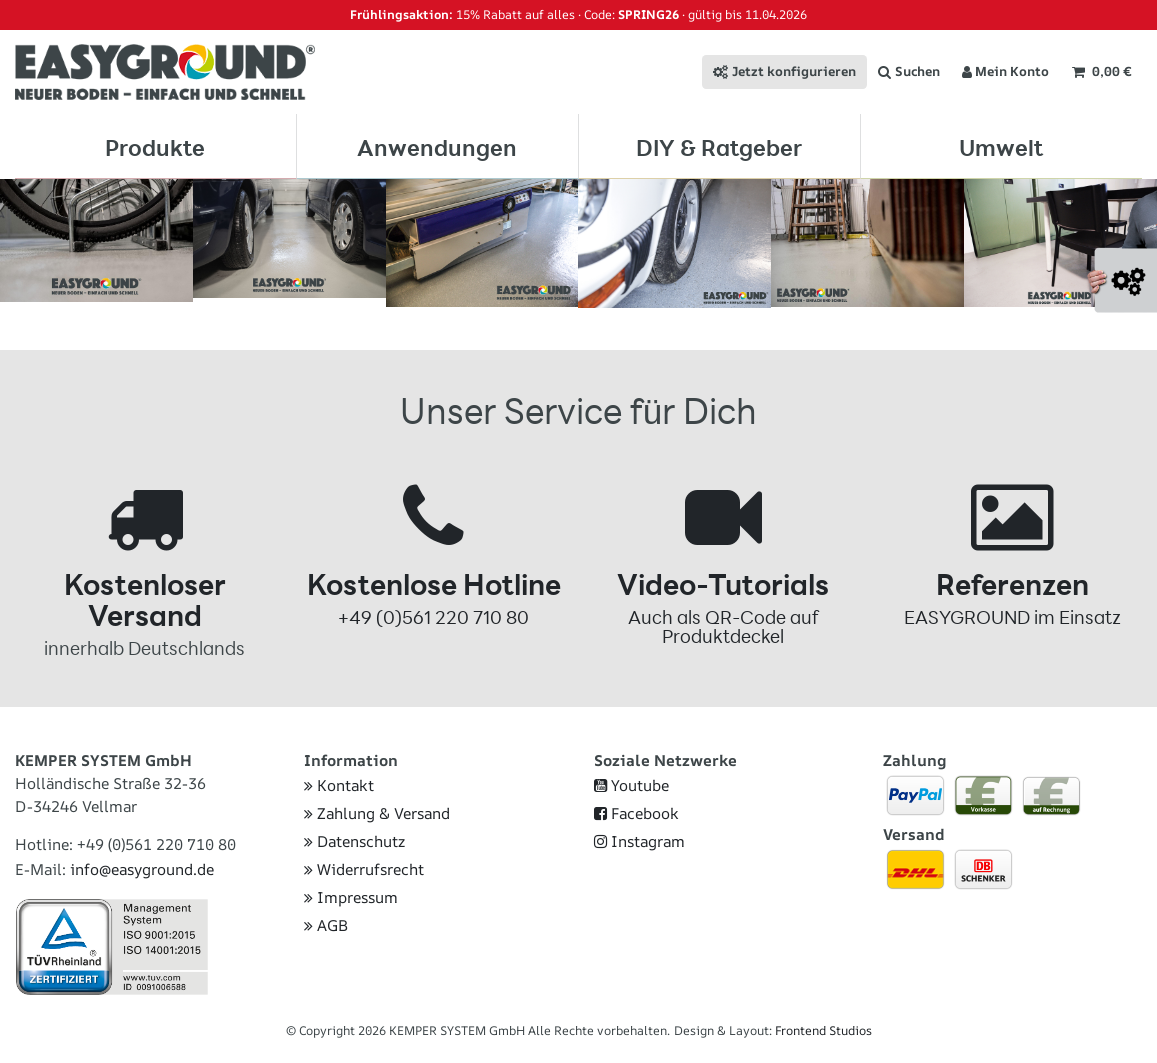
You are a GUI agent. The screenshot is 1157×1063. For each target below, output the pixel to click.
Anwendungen (437, 147)
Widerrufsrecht (364, 875)
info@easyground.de (142, 875)
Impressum (351, 903)
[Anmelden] (1006, 72)
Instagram (639, 847)
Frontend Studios (823, 1036)
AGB (326, 931)
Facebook (636, 819)
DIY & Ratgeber (719, 147)
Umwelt (1001, 147)
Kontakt (339, 791)
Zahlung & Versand (377, 819)
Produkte (155, 147)
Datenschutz (354, 847)
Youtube (631, 791)
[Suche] (909, 72)
